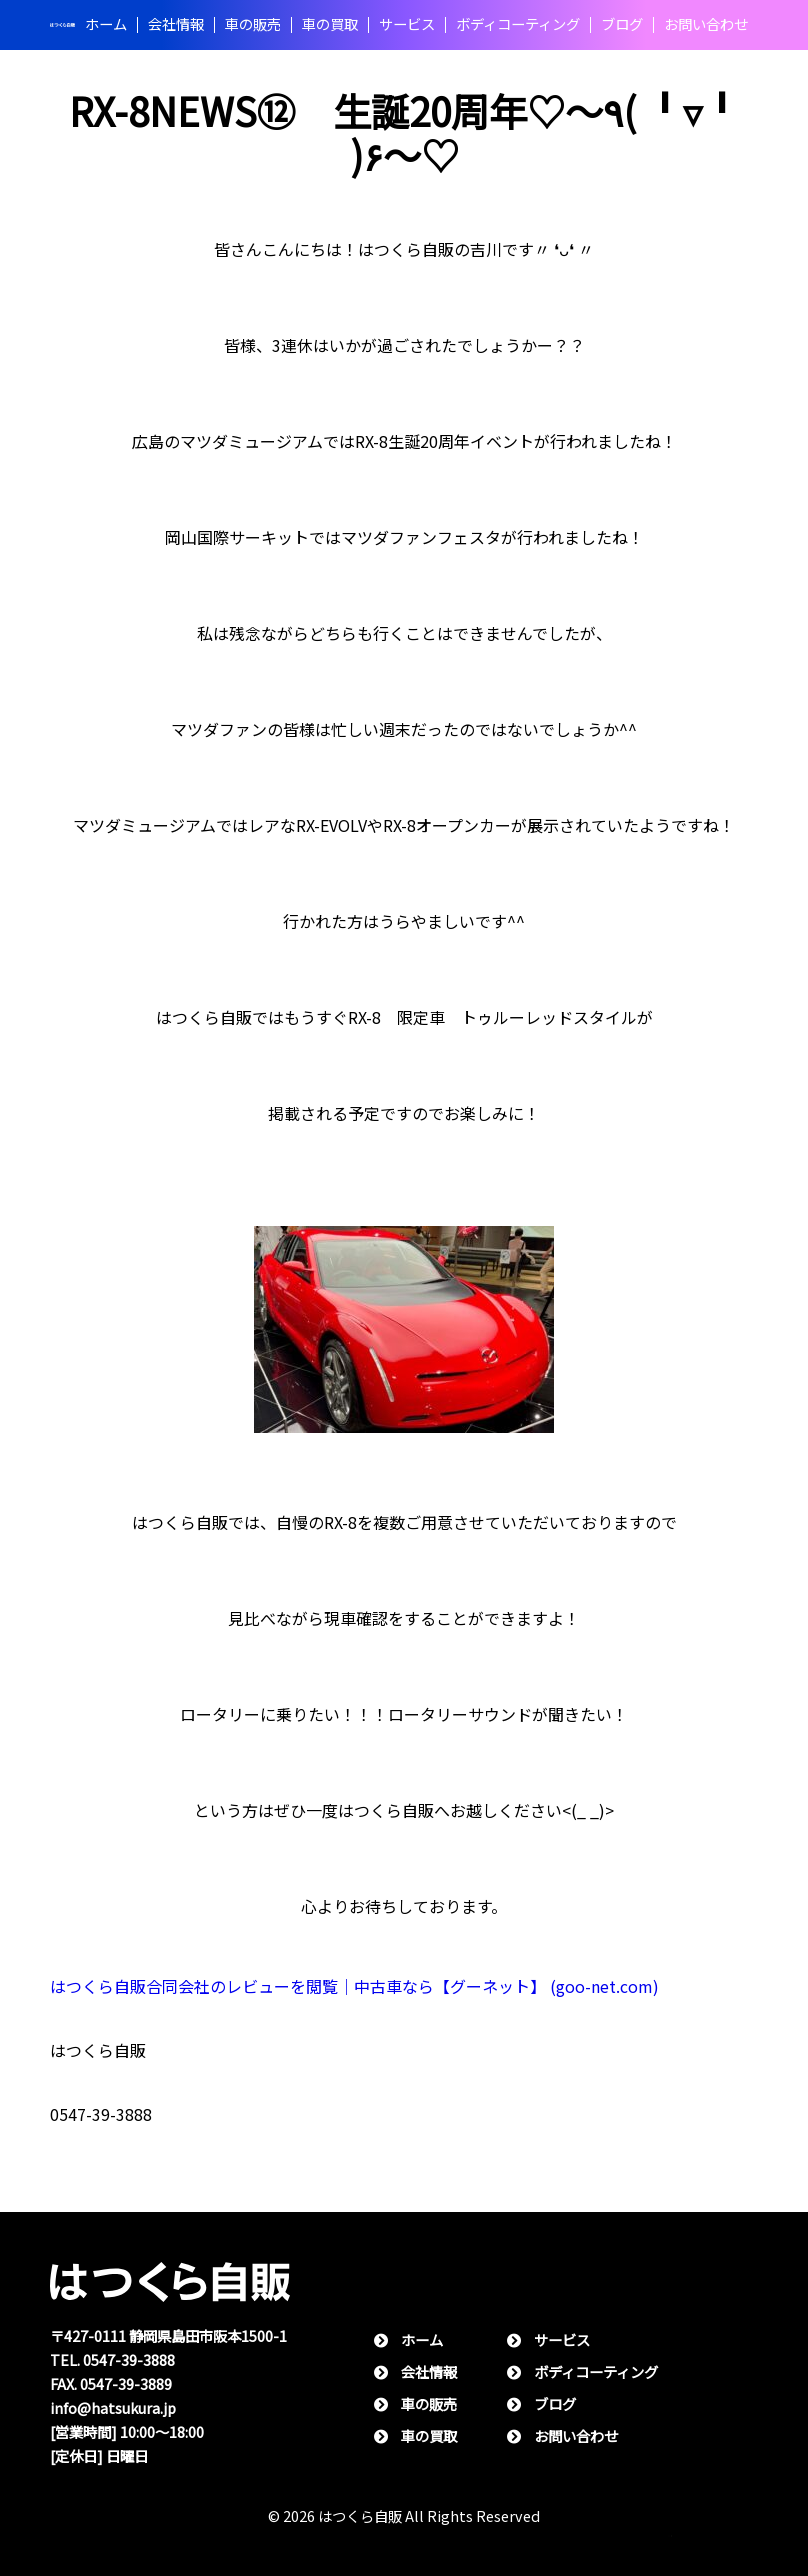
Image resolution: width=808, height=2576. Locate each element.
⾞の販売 (253, 25)
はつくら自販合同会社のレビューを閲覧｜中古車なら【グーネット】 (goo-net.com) (354, 1986)
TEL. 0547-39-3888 (112, 2360)
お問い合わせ (706, 25)
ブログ (622, 25)
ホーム (106, 25)
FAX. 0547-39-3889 (111, 2384)
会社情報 (176, 25)
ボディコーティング (518, 25)
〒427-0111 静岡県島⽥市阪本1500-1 (168, 2336)
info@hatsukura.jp (113, 2408)
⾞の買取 (330, 25)
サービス (407, 25)
